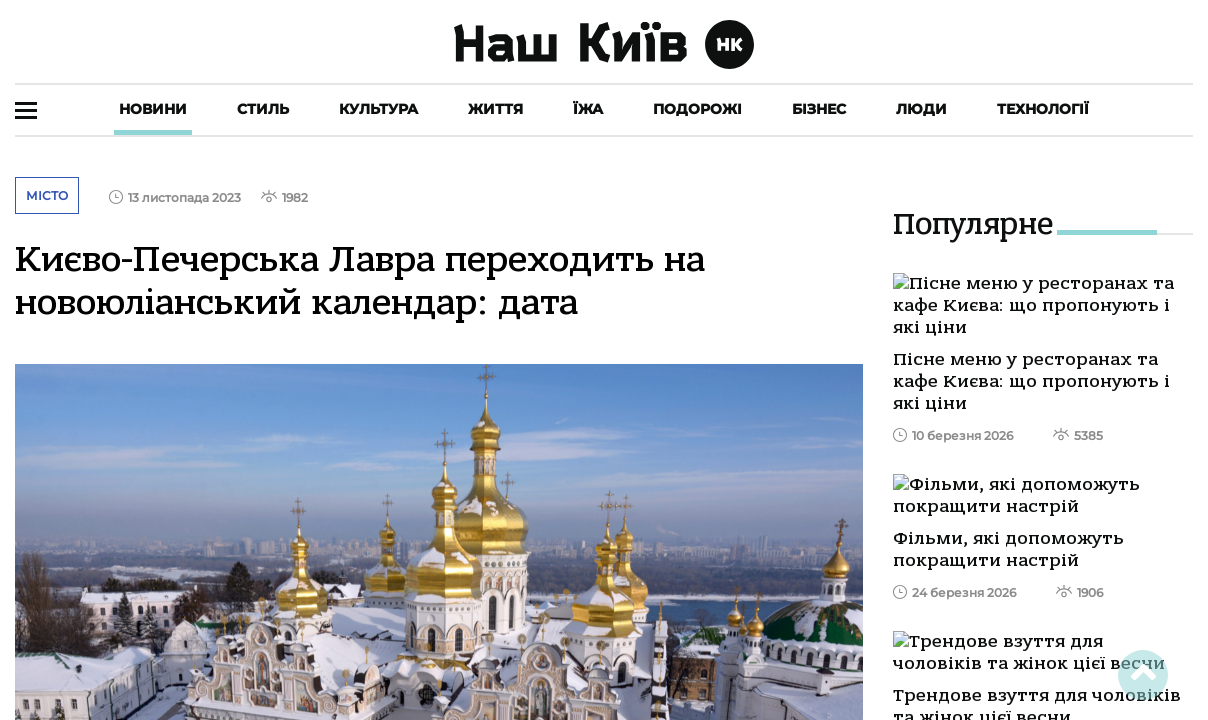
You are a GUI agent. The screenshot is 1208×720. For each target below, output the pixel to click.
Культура (378, 109)
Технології (1043, 109)
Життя (495, 109)
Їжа (588, 109)
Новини (153, 109)
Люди (921, 109)
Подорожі (697, 109)
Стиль (263, 109)
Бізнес (819, 109)
